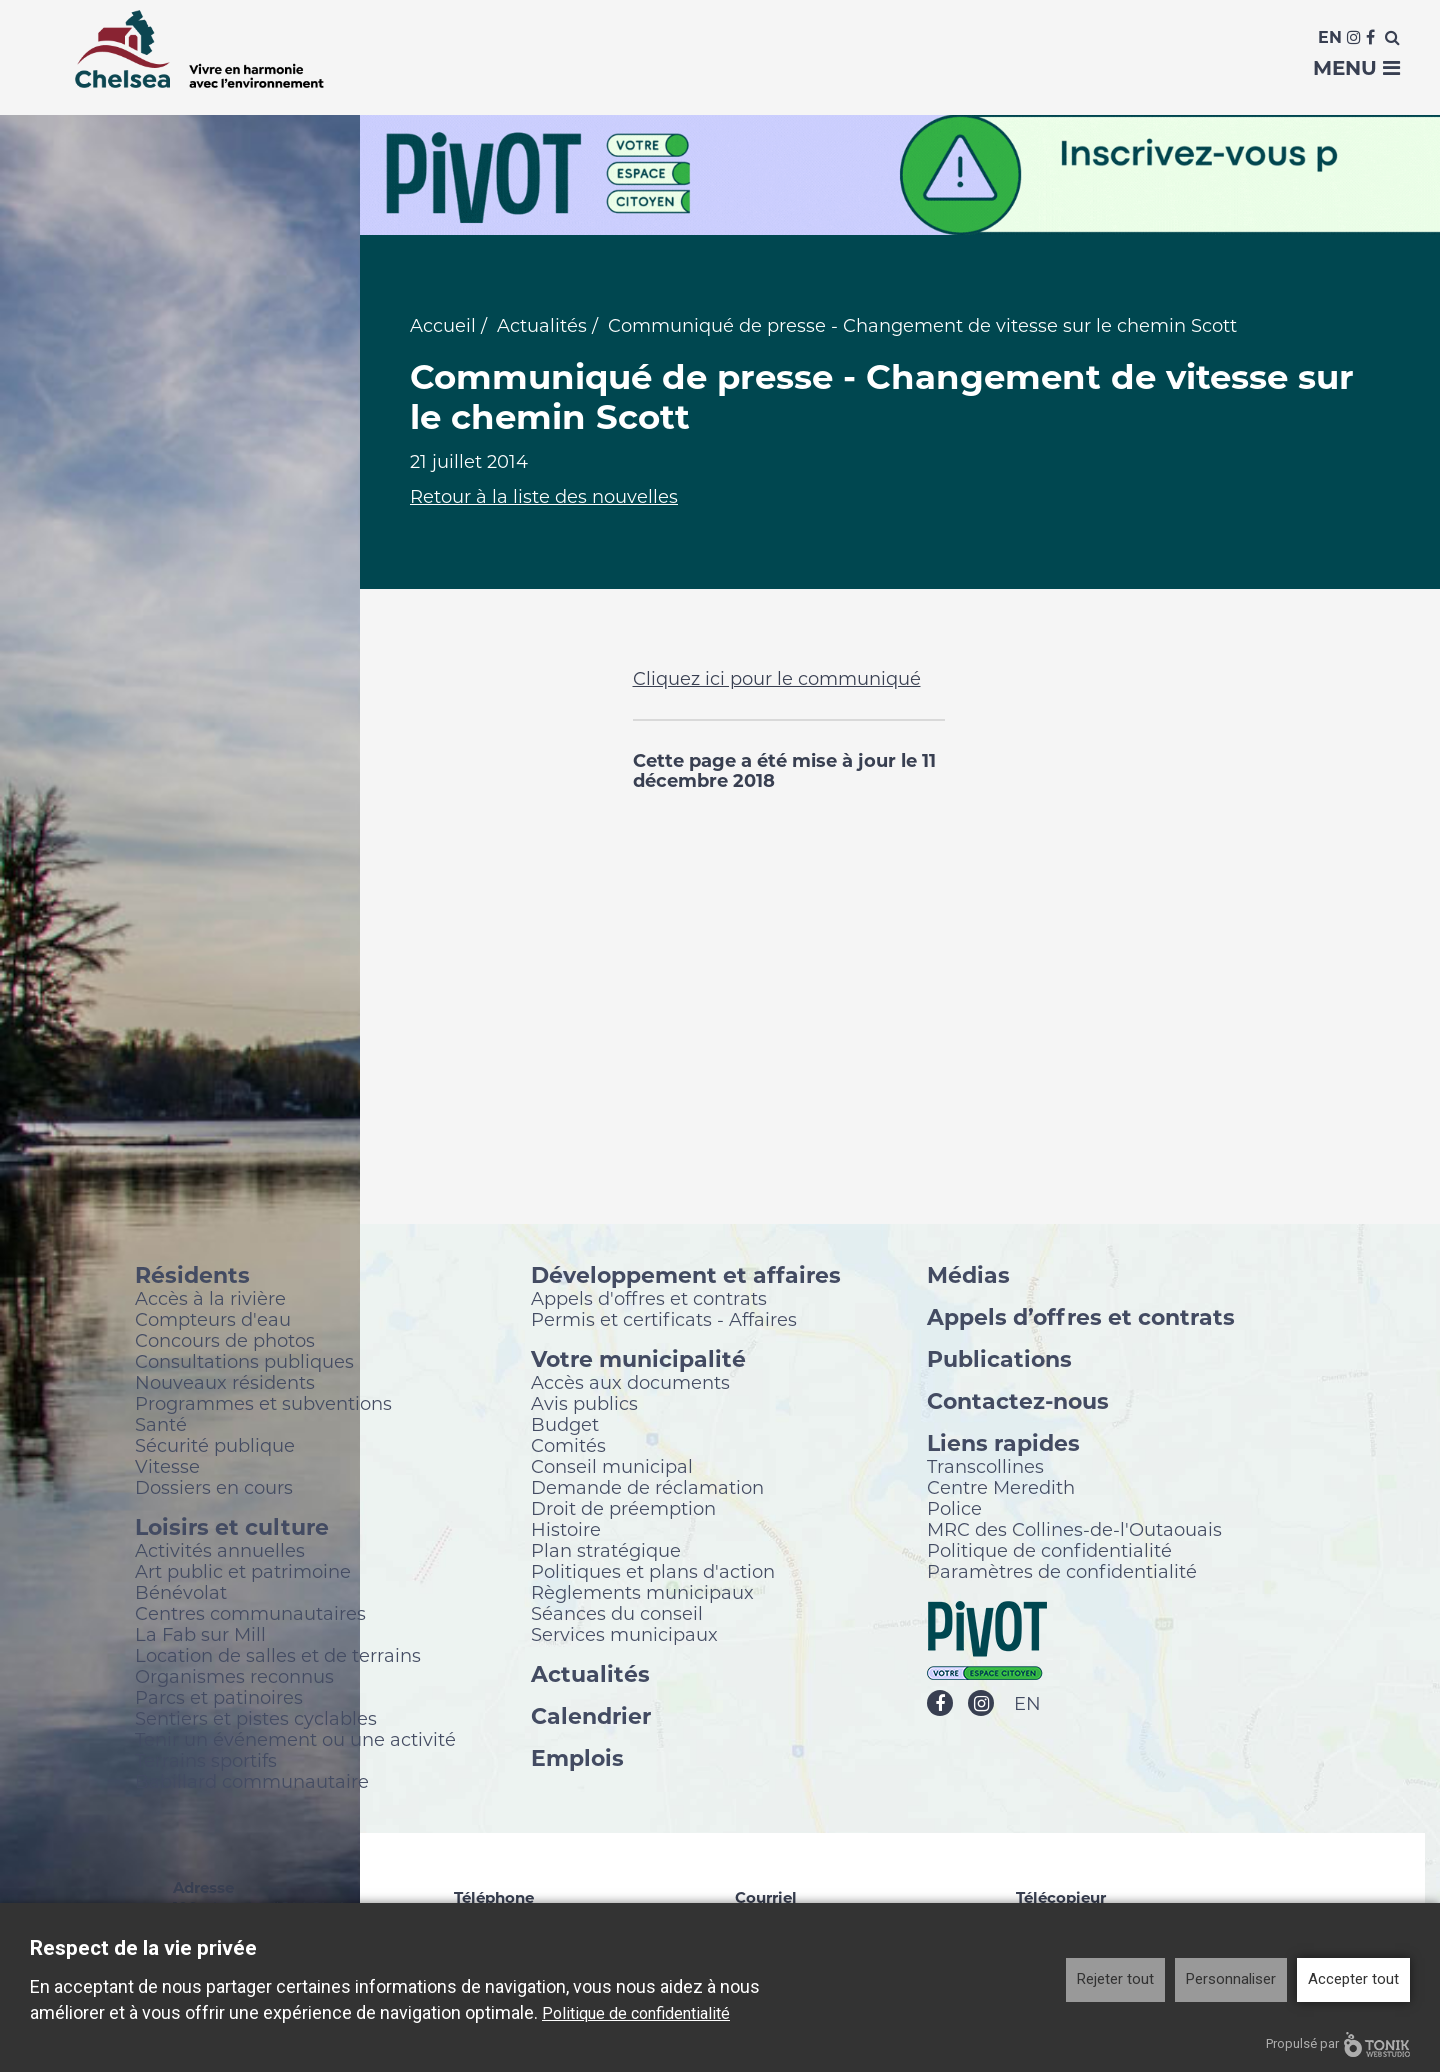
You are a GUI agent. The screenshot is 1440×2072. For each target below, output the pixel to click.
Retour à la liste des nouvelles (544, 498)
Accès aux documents (630, 1383)
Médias (968, 1275)
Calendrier (591, 1716)
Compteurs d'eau (213, 1320)
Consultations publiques (244, 1362)
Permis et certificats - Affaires (664, 1320)
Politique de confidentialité (1049, 1551)
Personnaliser (1231, 1979)
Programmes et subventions (263, 1404)
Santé (161, 1425)
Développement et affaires (686, 1275)
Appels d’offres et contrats (1081, 1317)
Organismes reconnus (234, 1677)
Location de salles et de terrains (278, 1656)
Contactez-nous (1018, 1401)
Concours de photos (225, 1341)
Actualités (542, 327)
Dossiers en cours (214, 1488)
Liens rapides (1003, 1443)
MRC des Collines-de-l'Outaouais (1074, 1530)
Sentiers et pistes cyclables (256, 1719)
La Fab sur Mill (200, 1635)
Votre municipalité (638, 1359)
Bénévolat (181, 1593)
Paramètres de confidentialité (1062, 1572)
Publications (999, 1359)
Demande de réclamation (647, 1488)
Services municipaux (624, 1635)
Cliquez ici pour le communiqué (777, 680)
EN (1027, 1705)
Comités (568, 1446)
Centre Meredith (1001, 1488)
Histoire (566, 1530)
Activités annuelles (220, 1551)
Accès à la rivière (210, 1299)
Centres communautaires (250, 1614)
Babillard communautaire (252, 1782)
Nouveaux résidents (225, 1383)
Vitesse (167, 1467)
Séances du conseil (617, 1614)
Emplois (577, 1758)
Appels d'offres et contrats (649, 1299)
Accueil (443, 327)
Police (954, 1509)
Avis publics (584, 1404)
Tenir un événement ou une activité (295, 1740)
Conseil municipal (612, 1467)
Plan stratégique (606, 1551)
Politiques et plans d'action (653, 1572)
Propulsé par (1338, 2044)
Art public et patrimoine (243, 1572)
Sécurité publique (215, 1446)
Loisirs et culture (232, 1527)
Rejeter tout (1115, 1979)
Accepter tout (1353, 1979)
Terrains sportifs (206, 1761)
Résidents (192, 1275)
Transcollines (985, 1467)
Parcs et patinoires (219, 1698)
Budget (565, 1425)
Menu (1356, 68)
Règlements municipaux (642, 1593)
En (1330, 37)
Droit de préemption (623, 1509)
